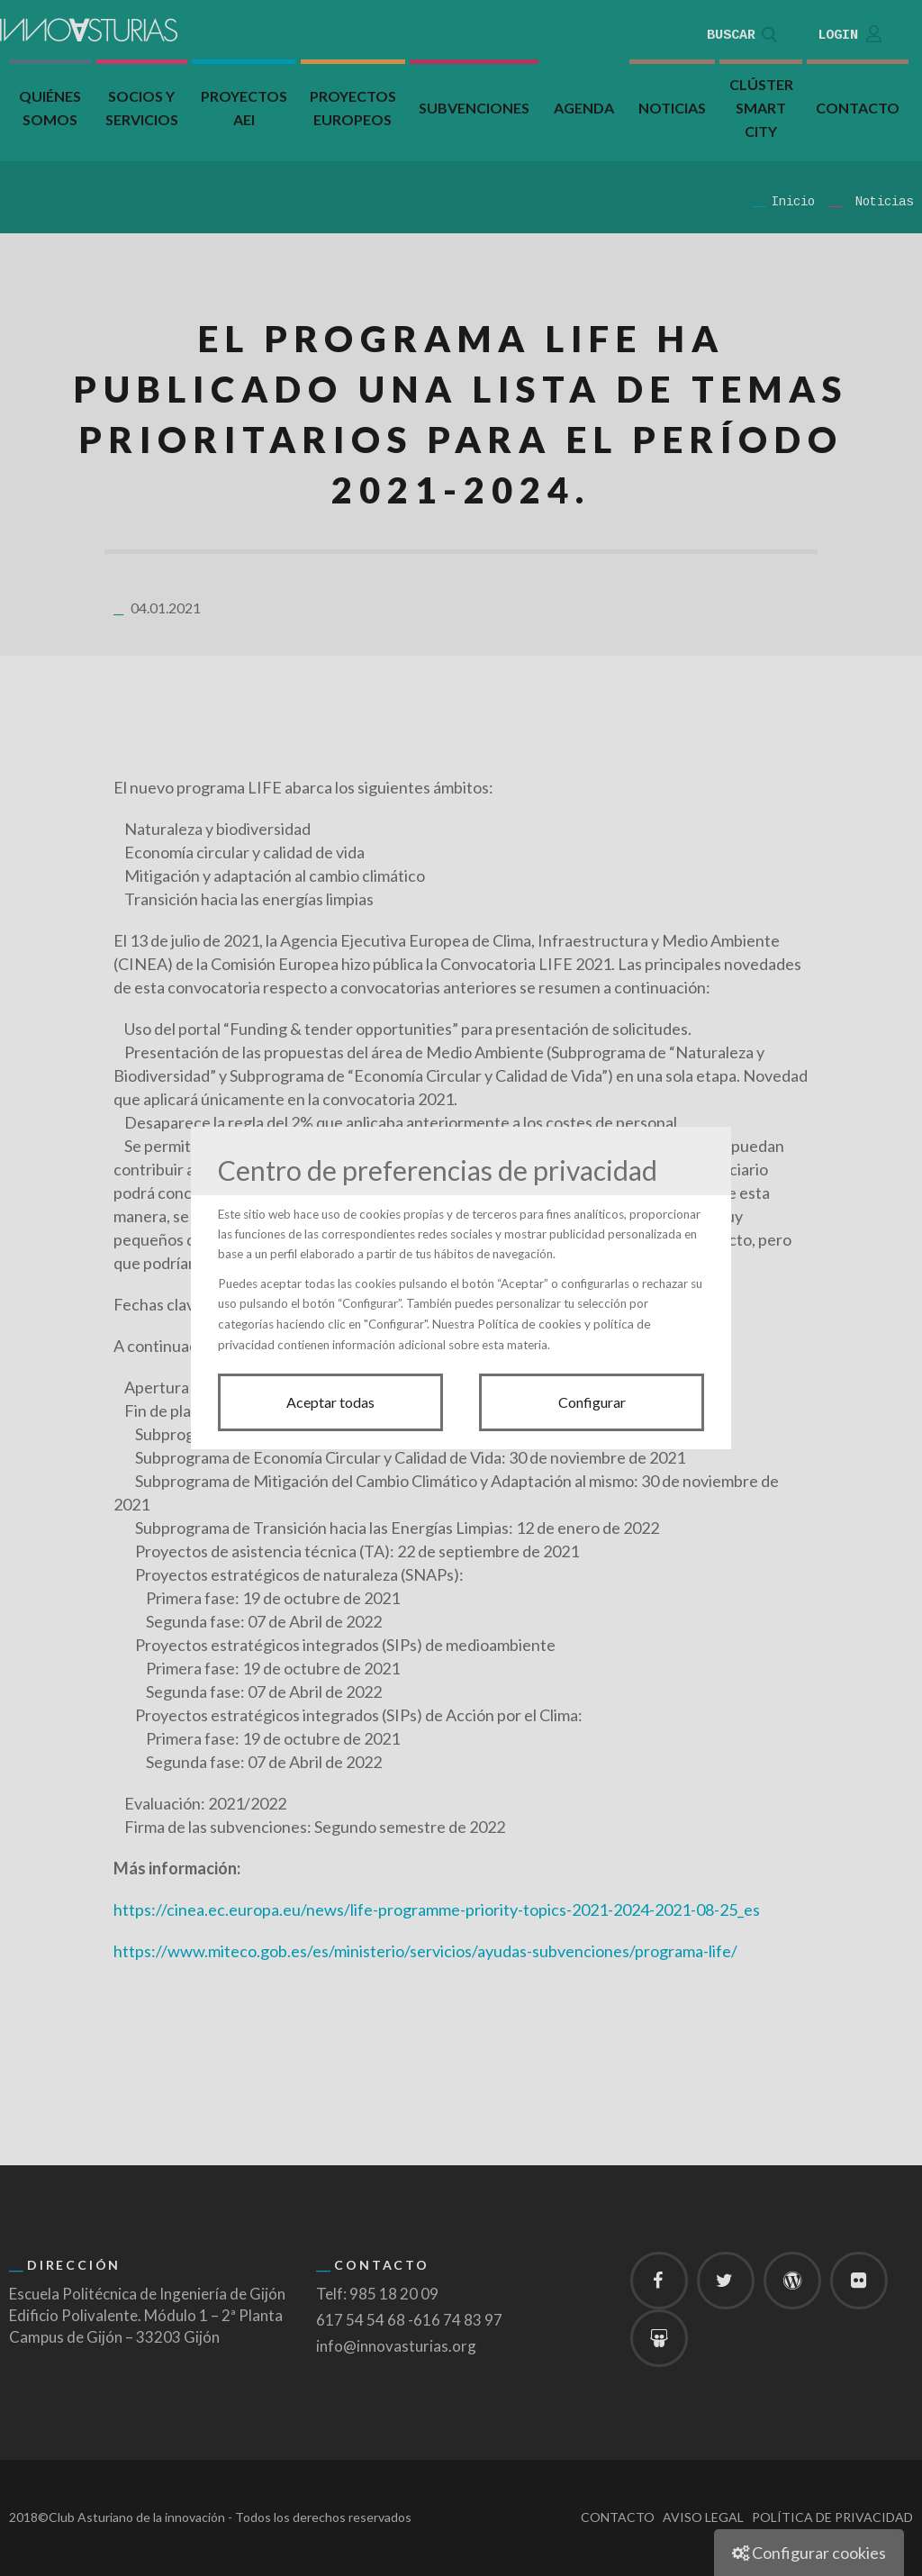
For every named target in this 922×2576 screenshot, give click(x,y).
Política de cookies (529, 1323)
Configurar (592, 1401)
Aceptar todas (330, 1401)
